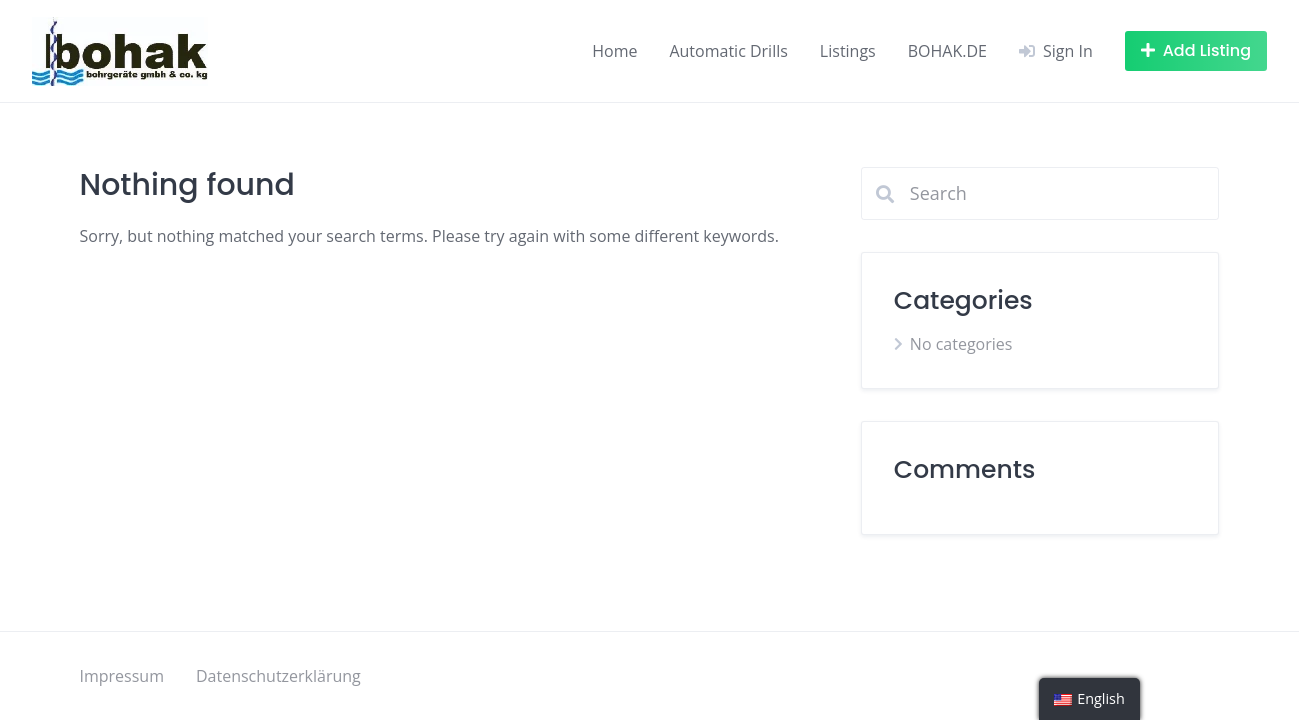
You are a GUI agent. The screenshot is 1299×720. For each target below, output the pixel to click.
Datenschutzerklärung (278, 676)
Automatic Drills (728, 51)
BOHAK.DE (947, 51)
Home (614, 51)
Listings (848, 51)
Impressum (122, 676)
